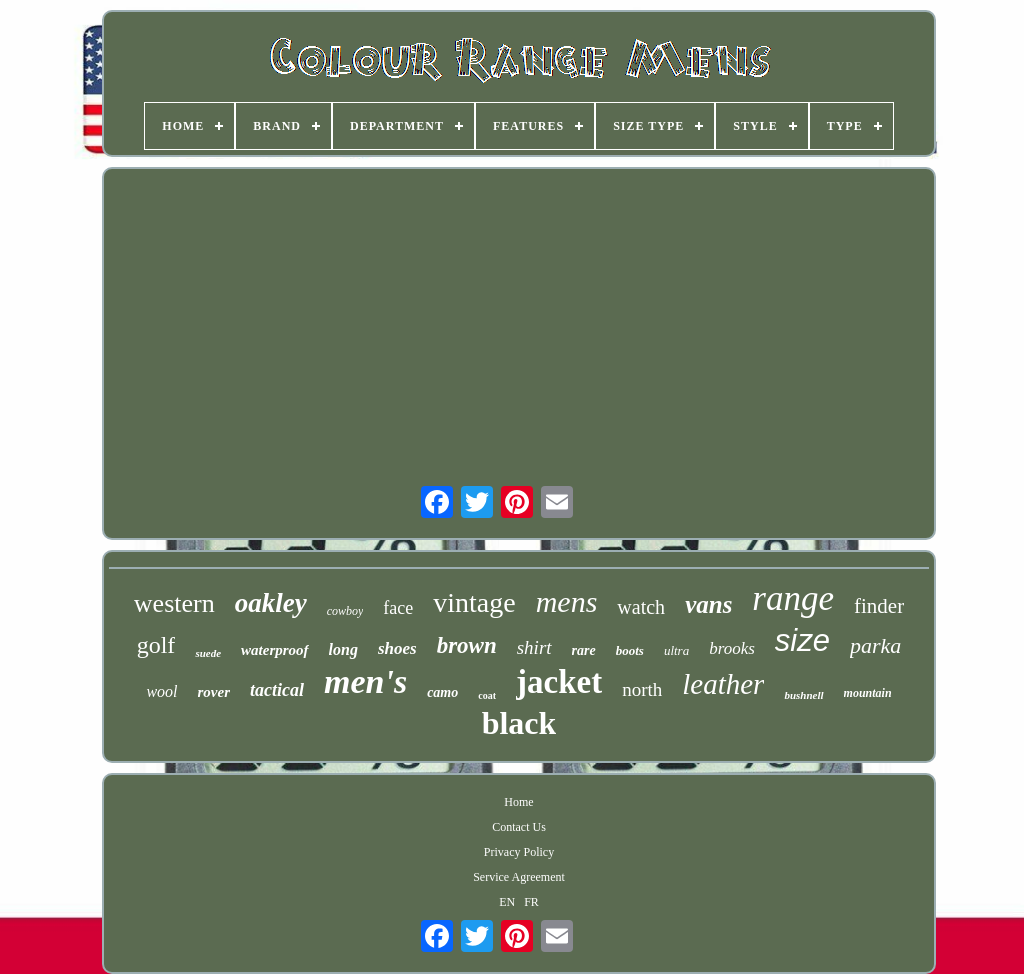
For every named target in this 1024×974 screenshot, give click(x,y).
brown (467, 645)
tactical (277, 690)
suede (208, 653)
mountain (868, 693)
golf (156, 645)
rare (584, 650)
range (793, 598)
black (519, 723)
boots (630, 650)
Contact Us (519, 827)
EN (507, 902)
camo (442, 692)
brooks (732, 648)
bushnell (803, 695)
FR (531, 902)
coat (487, 695)
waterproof (275, 650)
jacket (559, 682)
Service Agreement (519, 877)
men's (365, 681)
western (174, 603)
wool (161, 691)
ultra (676, 650)
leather (723, 684)
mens (567, 601)
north (642, 689)
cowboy (345, 611)
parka (875, 645)
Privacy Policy (519, 852)
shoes (397, 648)
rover (214, 692)
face (398, 608)
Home (518, 802)
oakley (271, 603)
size (802, 640)
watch (641, 607)
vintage (474, 602)
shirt (534, 647)
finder (879, 606)
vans (708, 604)
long (343, 649)
